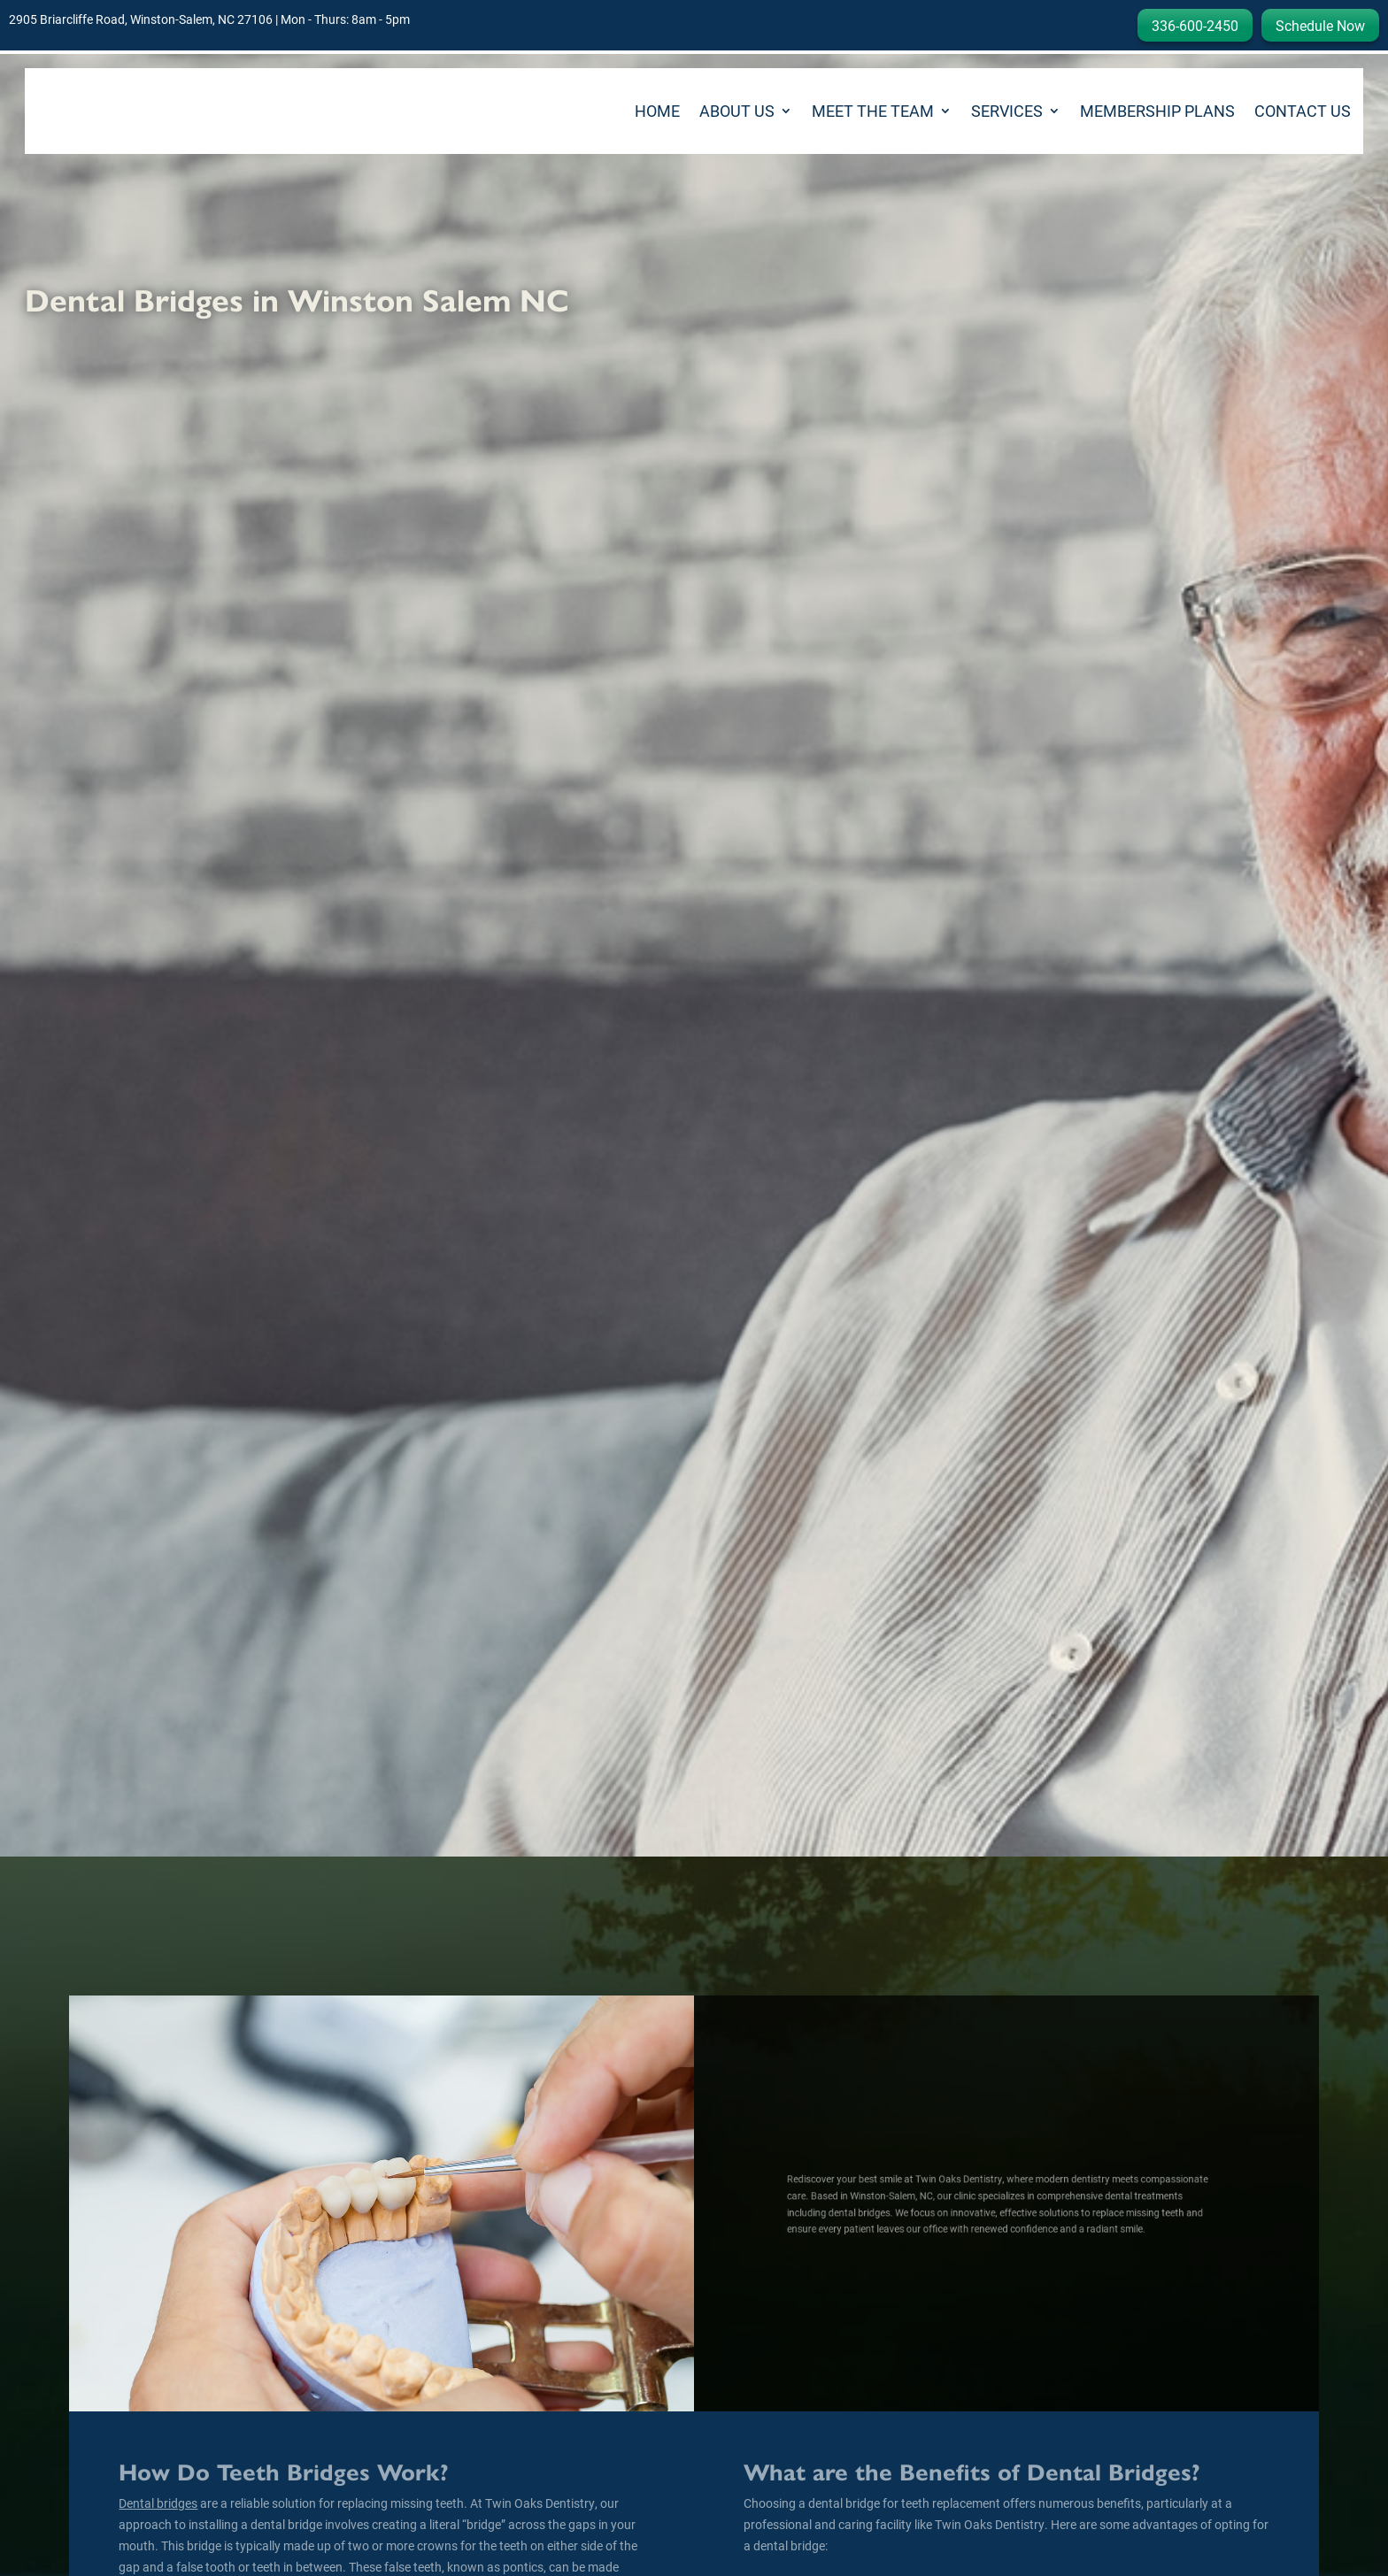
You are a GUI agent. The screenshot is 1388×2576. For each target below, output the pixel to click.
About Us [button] (737, 110)
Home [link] (657, 110)
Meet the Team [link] (873, 110)
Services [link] (1007, 110)
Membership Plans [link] (1157, 110)
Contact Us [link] (1302, 110)
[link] (100, 111)
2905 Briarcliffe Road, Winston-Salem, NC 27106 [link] (141, 19)
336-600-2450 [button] (1195, 25)
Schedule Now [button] (1320, 25)
